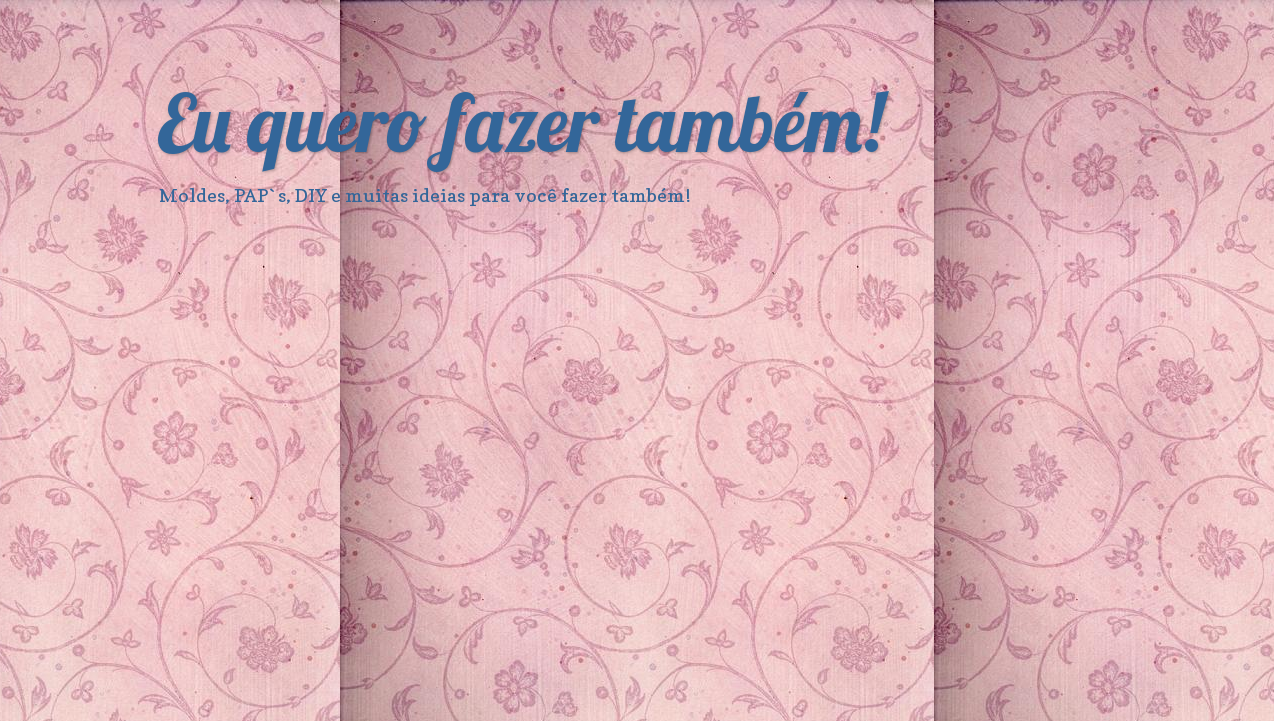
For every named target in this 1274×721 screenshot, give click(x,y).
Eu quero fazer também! (520, 122)
